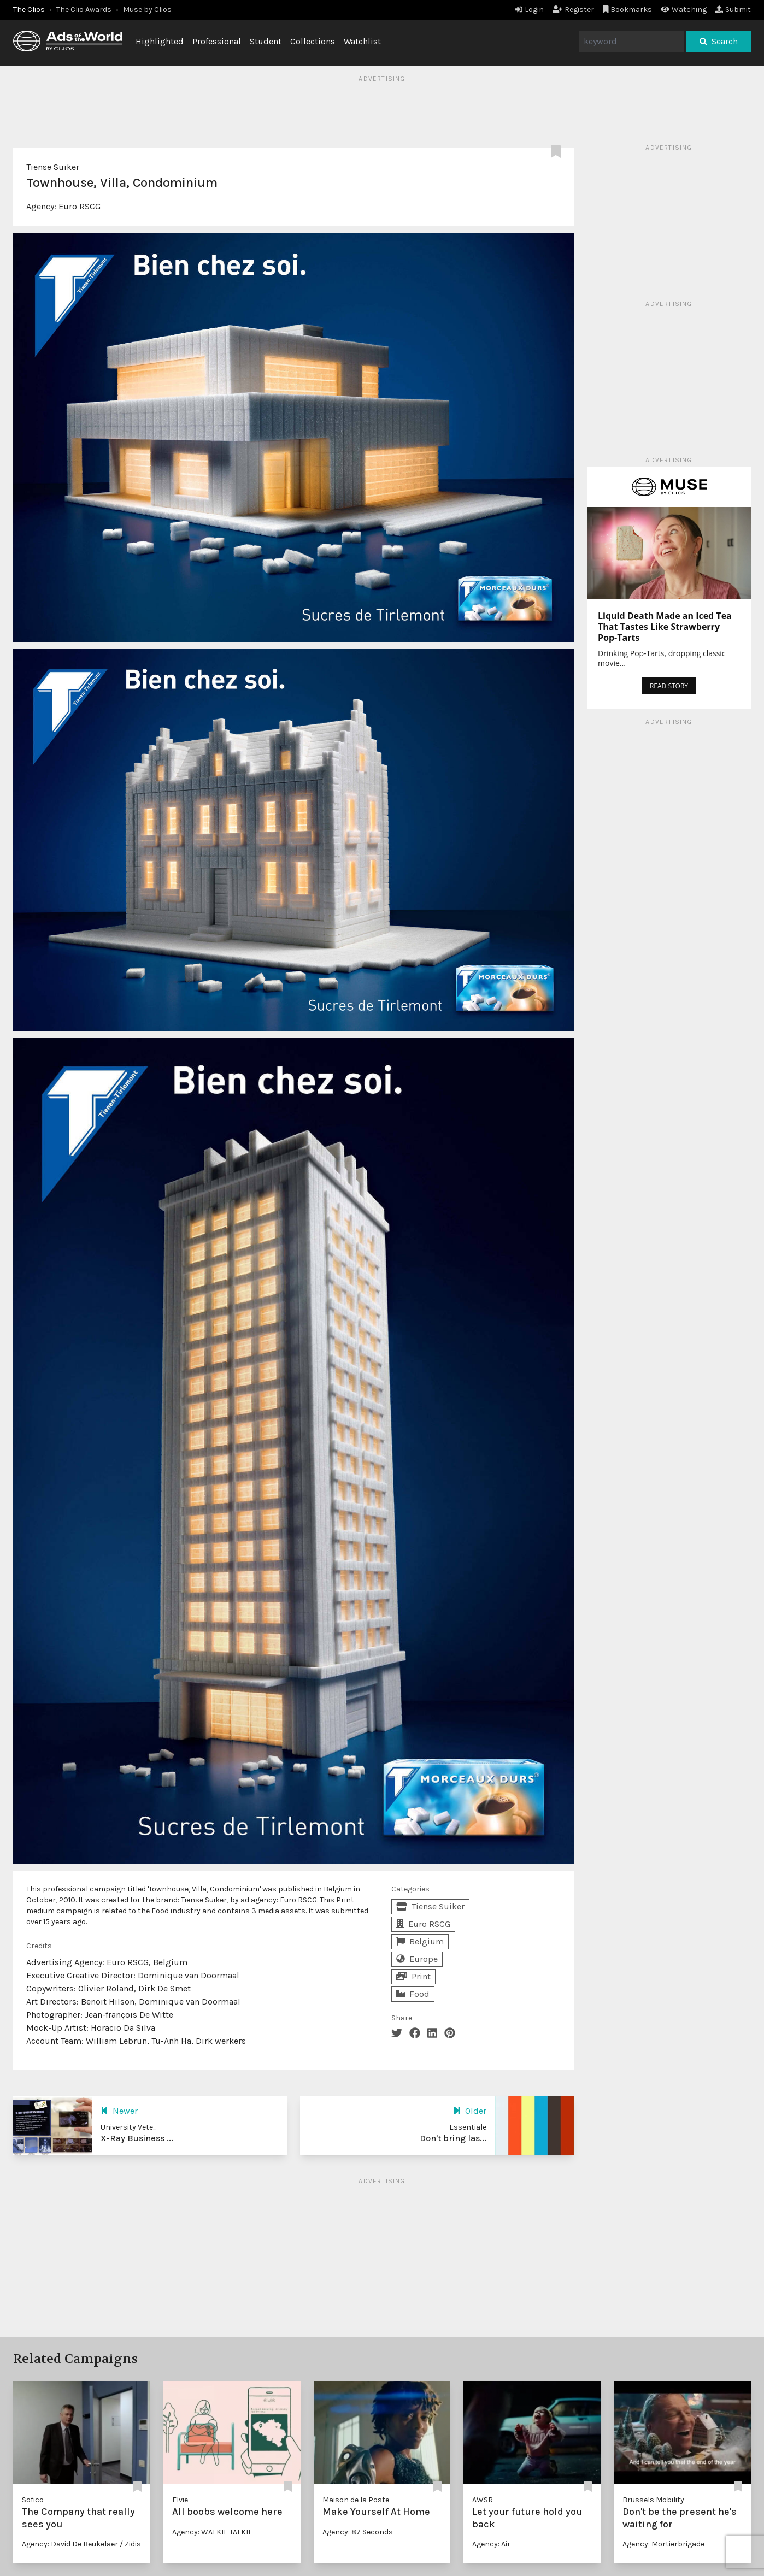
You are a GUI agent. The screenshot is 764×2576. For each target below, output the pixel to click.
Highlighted (160, 41)
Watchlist (362, 41)
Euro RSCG (79, 206)
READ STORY (669, 686)
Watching (684, 9)
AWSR (482, 2499)
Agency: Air (491, 2544)
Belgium (420, 1941)
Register (573, 9)
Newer (119, 2111)
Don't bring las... (453, 2138)
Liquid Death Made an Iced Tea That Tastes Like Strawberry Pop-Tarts (665, 627)
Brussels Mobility (653, 2499)
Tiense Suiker (52, 167)
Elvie (180, 2499)
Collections (312, 41)
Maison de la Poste (355, 2499)
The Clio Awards (83, 9)
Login (529, 9)
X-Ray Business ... (137, 2138)
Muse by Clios (147, 9)
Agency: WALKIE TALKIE (212, 2532)
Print (413, 1976)
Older (469, 2111)
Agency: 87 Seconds (357, 2532)
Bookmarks (628, 9)
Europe (417, 1959)
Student (265, 41)
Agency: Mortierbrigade (663, 2544)
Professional (216, 41)
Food (413, 1994)
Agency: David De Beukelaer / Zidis (81, 2544)
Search (719, 41)
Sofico (33, 2499)
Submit (733, 9)
